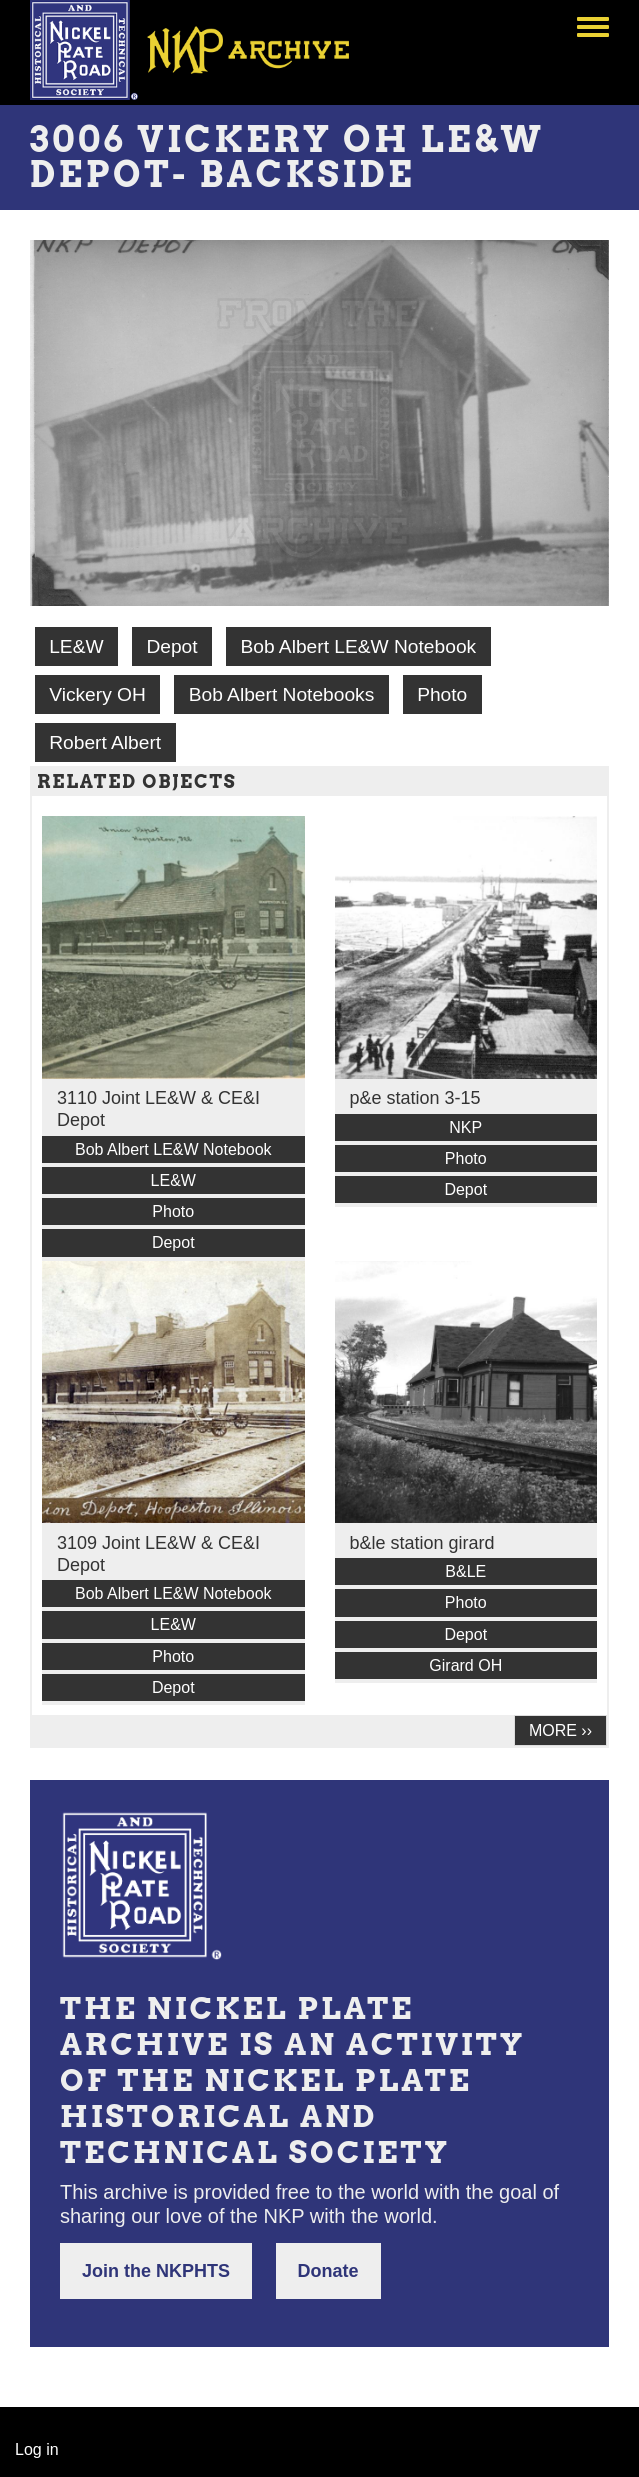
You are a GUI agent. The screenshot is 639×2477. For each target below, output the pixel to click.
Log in (37, 2449)
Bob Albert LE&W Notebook (358, 646)
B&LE (465, 1571)
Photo (442, 694)
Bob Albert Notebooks (282, 694)
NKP (465, 1127)
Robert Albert (105, 742)
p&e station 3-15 (415, 1098)
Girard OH (465, 1665)
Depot (171, 646)
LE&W (76, 646)
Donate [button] (328, 2271)
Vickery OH (97, 694)
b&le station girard (422, 1543)
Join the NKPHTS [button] (156, 2271)
